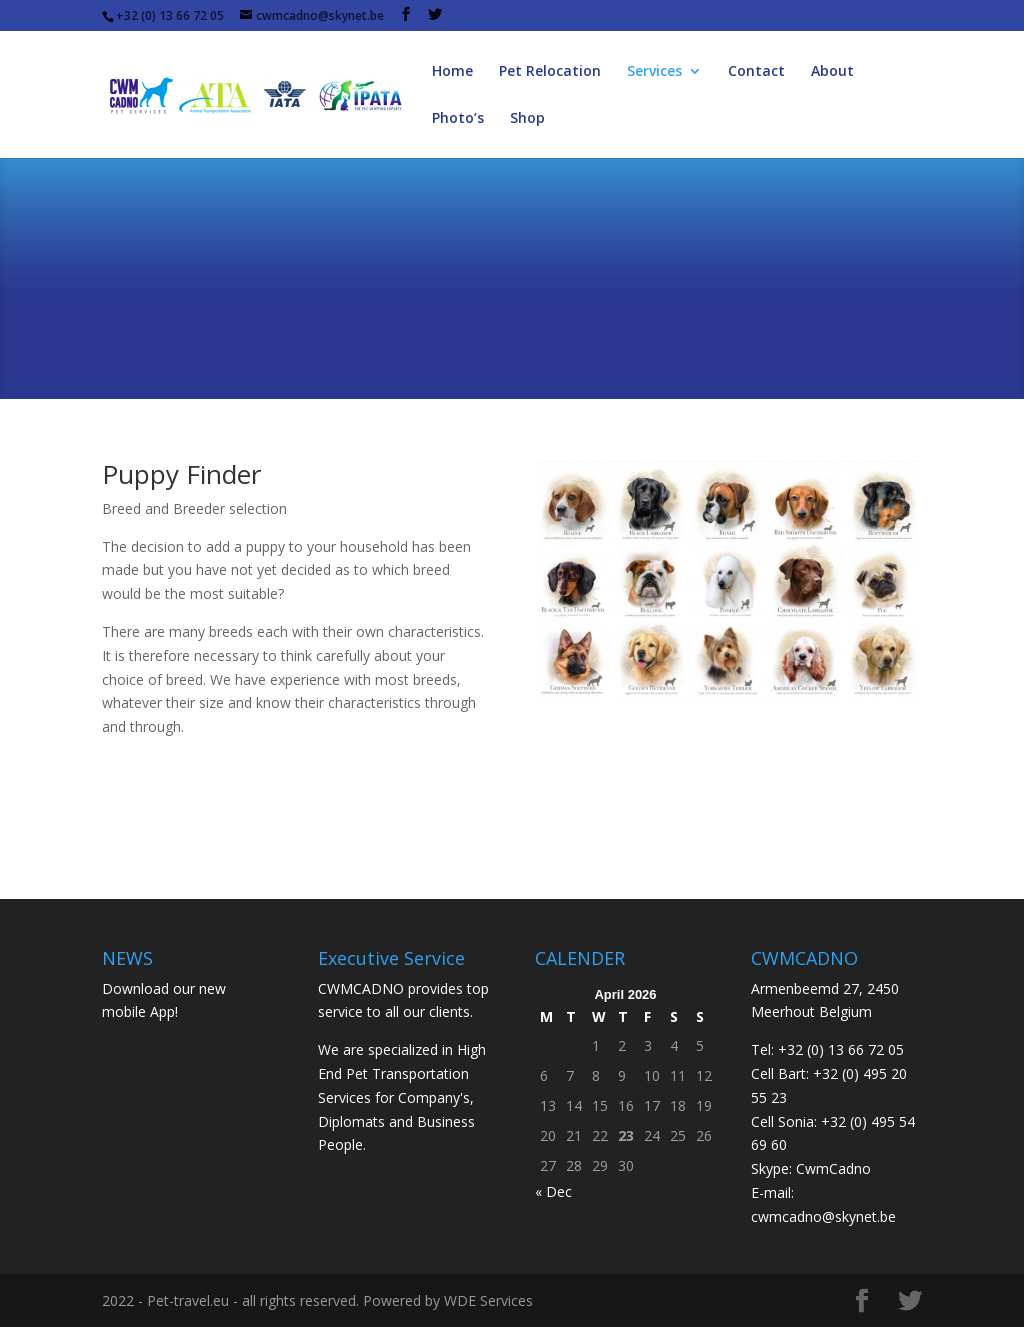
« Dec (553, 1191)
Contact (756, 72)
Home (452, 72)
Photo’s (458, 119)
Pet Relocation (550, 72)
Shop (527, 119)
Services (654, 72)
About (832, 72)
